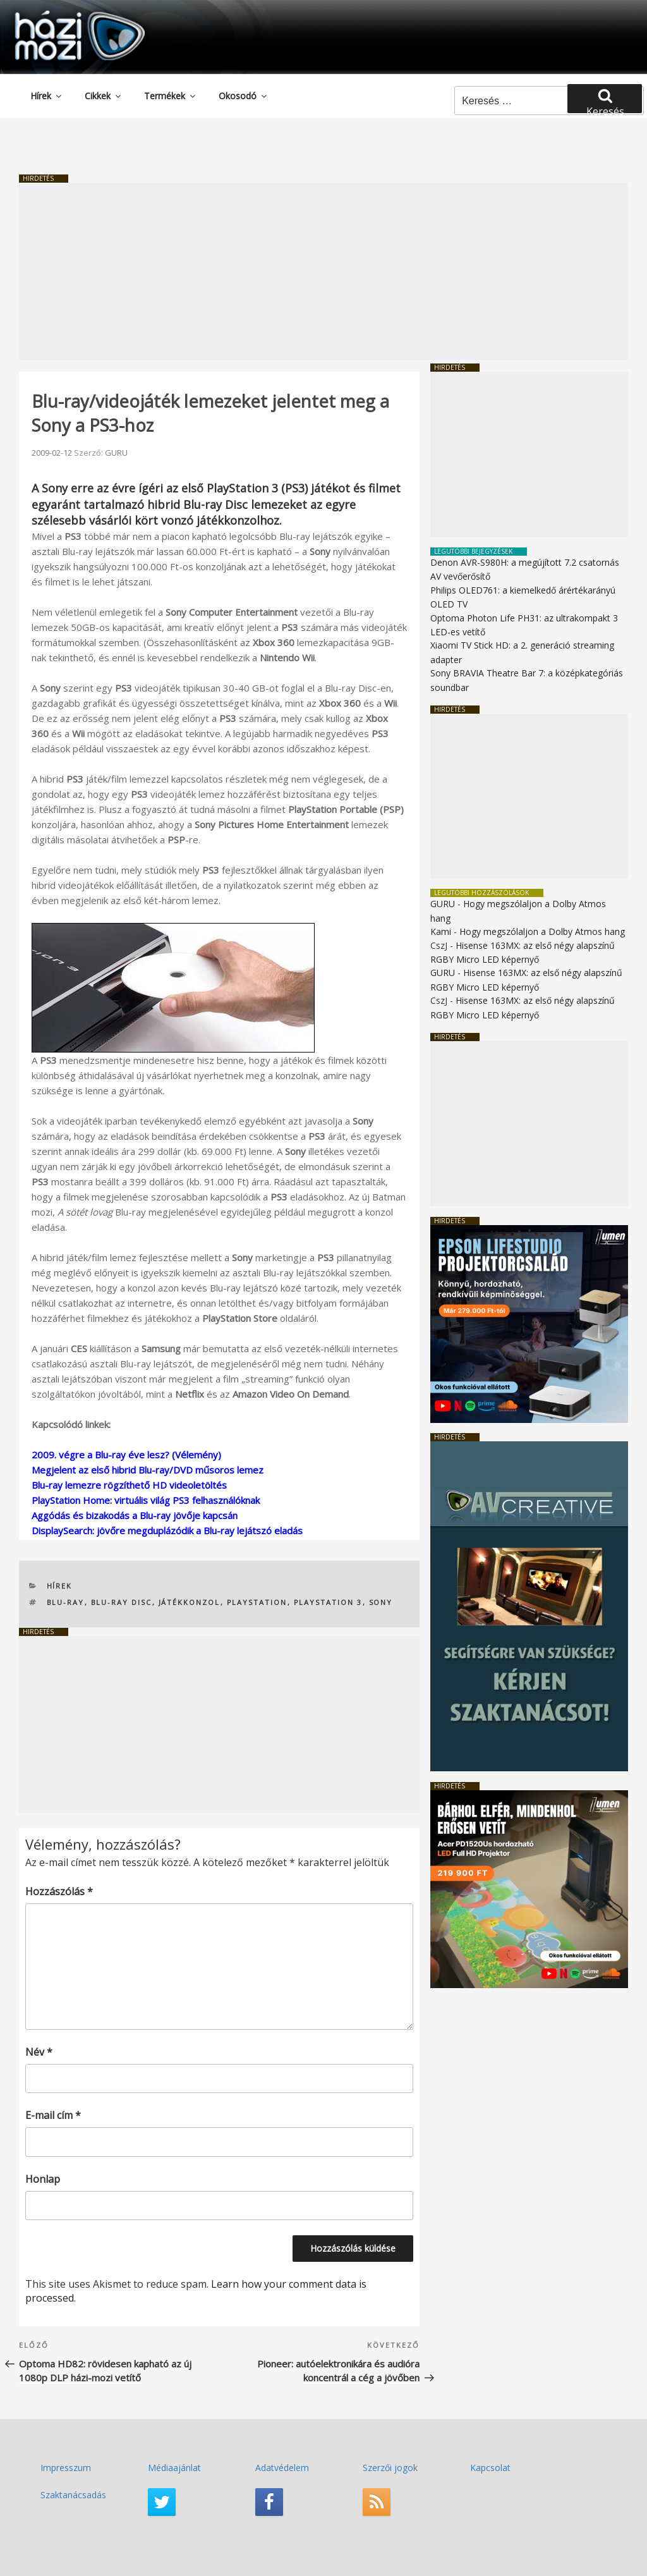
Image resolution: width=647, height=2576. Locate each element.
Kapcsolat (490, 2468)
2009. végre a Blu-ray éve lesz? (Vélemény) (126, 1454)
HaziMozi (62, 15)
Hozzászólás (59, 1891)
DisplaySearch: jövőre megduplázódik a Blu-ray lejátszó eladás (167, 1530)
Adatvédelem (282, 2468)
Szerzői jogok (390, 2468)
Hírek (46, 96)
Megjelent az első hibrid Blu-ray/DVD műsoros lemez (147, 1469)
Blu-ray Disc (121, 1602)
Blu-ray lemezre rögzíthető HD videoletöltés (129, 1485)
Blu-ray (66, 1602)
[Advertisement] (323, 271)
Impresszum (65, 2468)
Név (38, 2052)
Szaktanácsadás (73, 2495)
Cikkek (104, 96)
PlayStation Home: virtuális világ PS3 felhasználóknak (146, 1500)
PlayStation (257, 1602)
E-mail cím (53, 2115)
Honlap (42, 2179)
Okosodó (244, 96)
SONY (381, 1602)
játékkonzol (190, 1602)
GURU (116, 452)
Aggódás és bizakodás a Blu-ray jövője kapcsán (135, 1515)
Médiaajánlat (174, 2468)
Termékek (170, 96)
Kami (440, 931)
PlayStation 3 (328, 1602)
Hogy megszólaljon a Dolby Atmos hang (542, 931)
